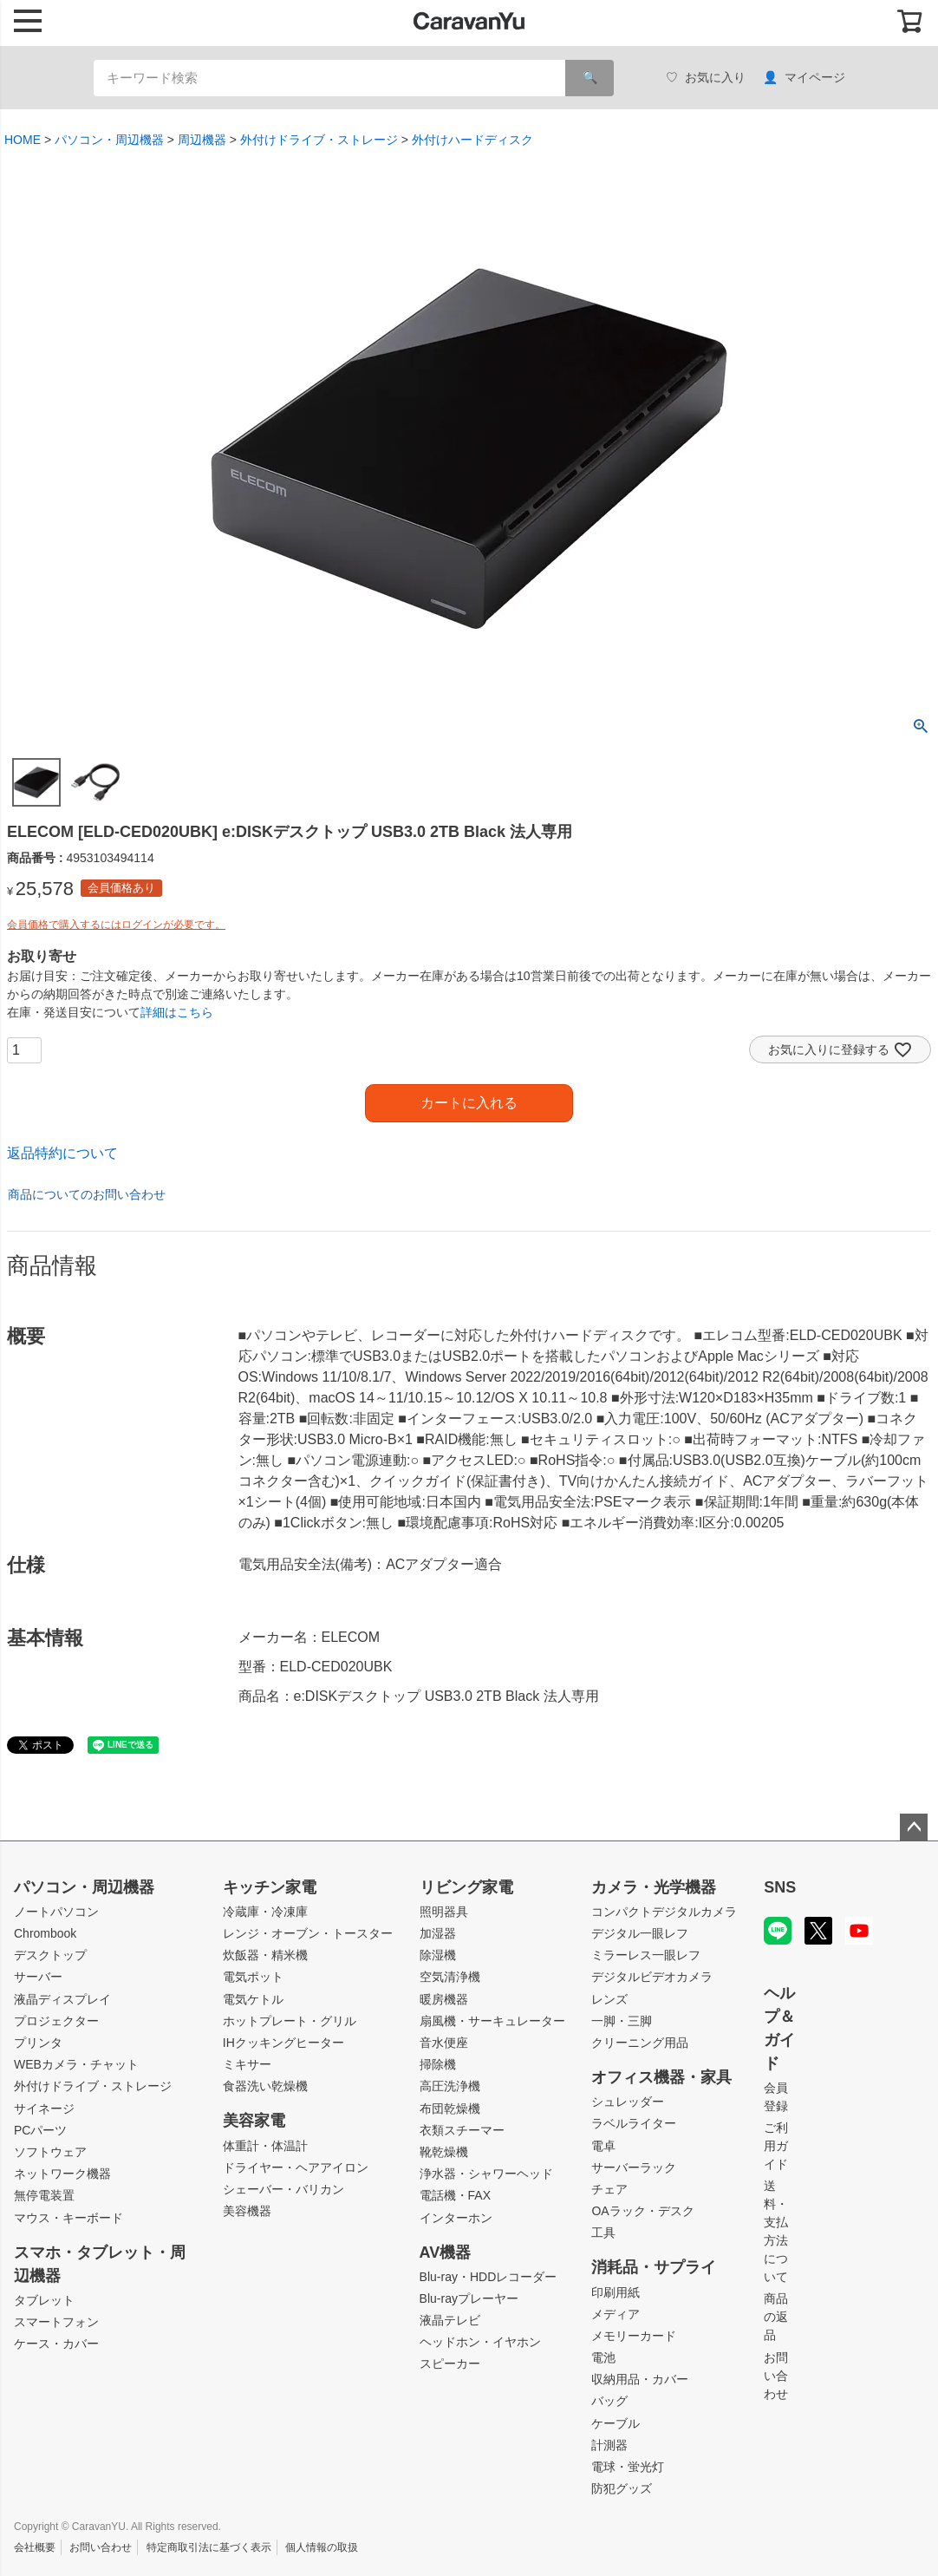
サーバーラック (633, 2167)
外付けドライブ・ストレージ (319, 140)
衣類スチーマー (462, 2130)
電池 (603, 2357)
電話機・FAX (455, 2195)
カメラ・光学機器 (653, 1887)
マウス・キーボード (68, 2218)
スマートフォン (56, 2322)
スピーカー (450, 2363)
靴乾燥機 (444, 2152)
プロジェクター (56, 2021)
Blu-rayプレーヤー (469, 2298)
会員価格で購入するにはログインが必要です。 (116, 925)
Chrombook (45, 1933)
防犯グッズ (621, 2488)
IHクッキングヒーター (283, 2043)
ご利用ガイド (776, 2146)
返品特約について (62, 1153)
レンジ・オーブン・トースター (308, 1933)
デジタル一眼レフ (639, 1933)
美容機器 (247, 2211)
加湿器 (438, 1933)
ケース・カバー (56, 2343)
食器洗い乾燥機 (265, 2086)
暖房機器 (444, 1999)
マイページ (804, 78)
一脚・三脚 (621, 2021)
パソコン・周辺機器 (109, 140)
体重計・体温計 (265, 2146)
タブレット (44, 2300)
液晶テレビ (450, 2320)
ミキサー (247, 2064)
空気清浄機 (450, 1977)
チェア (609, 2189)
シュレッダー (627, 2102)
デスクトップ (50, 1955)
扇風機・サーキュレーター (492, 2021)
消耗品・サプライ (653, 2267)
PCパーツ (40, 2130)
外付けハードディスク (472, 140)
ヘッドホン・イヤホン (480, 2342)
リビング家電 (466, 1887)
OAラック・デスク (642, 2211)
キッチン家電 (269, 1887)
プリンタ (38, 2043)
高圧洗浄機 (450, 2086)
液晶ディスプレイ (62, 1999)
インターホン (456, 2218)
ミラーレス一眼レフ (645, 1955)
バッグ (609, 2401)
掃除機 (438, 2064)
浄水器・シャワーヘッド (486, 2173)
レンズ (609, 1999)
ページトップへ (914, 1827)
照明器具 (444, 1912)
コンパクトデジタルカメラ (664, 1912)
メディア (615, 2314)
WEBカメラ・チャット (76, 2064)
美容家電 (254, 2120)
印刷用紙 (615, 2292)
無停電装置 (44, 2195)
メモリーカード (633, 2336)
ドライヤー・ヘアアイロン (295, 2167)
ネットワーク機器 (62, 2173)
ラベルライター (633, 2123)
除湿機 (438, 1955)
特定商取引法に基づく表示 (209, 2547)
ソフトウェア (50, 2152)
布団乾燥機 (450, 2108)
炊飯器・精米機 (265, 1955)
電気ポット (253, 1977)
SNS (780, 1887)
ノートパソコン (56, 1912)
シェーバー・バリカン (283, 2189)
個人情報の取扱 (321, 2547)
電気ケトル (253, 1999)
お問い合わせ (776, 2375)
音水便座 (444, 2043)
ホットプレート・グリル (289, 2021)
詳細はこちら (176, 1012)
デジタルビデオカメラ (652, 1977)
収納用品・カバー (639, 2379)
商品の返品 (776, 2317)
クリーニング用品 (639, 2043)
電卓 (603, 2146)
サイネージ (44, 2108)
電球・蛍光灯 (627, 2467)
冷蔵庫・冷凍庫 (265, 1912)
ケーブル (615, 2423)
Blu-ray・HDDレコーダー (488, 2277)
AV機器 (446, 2252)
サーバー (38, 1977)
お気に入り (706, 78)
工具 (603, 2232)
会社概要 (34, 2547)
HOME (22, 140)
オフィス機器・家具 (661, 2077)
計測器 (609, 2445)
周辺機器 (202, 140)
